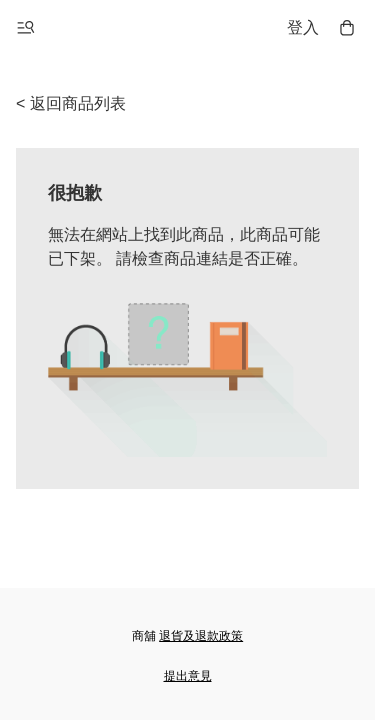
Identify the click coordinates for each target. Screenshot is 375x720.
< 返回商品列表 (71, 103)
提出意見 (188, 676)
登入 (303, 27)
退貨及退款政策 (201, 636)
